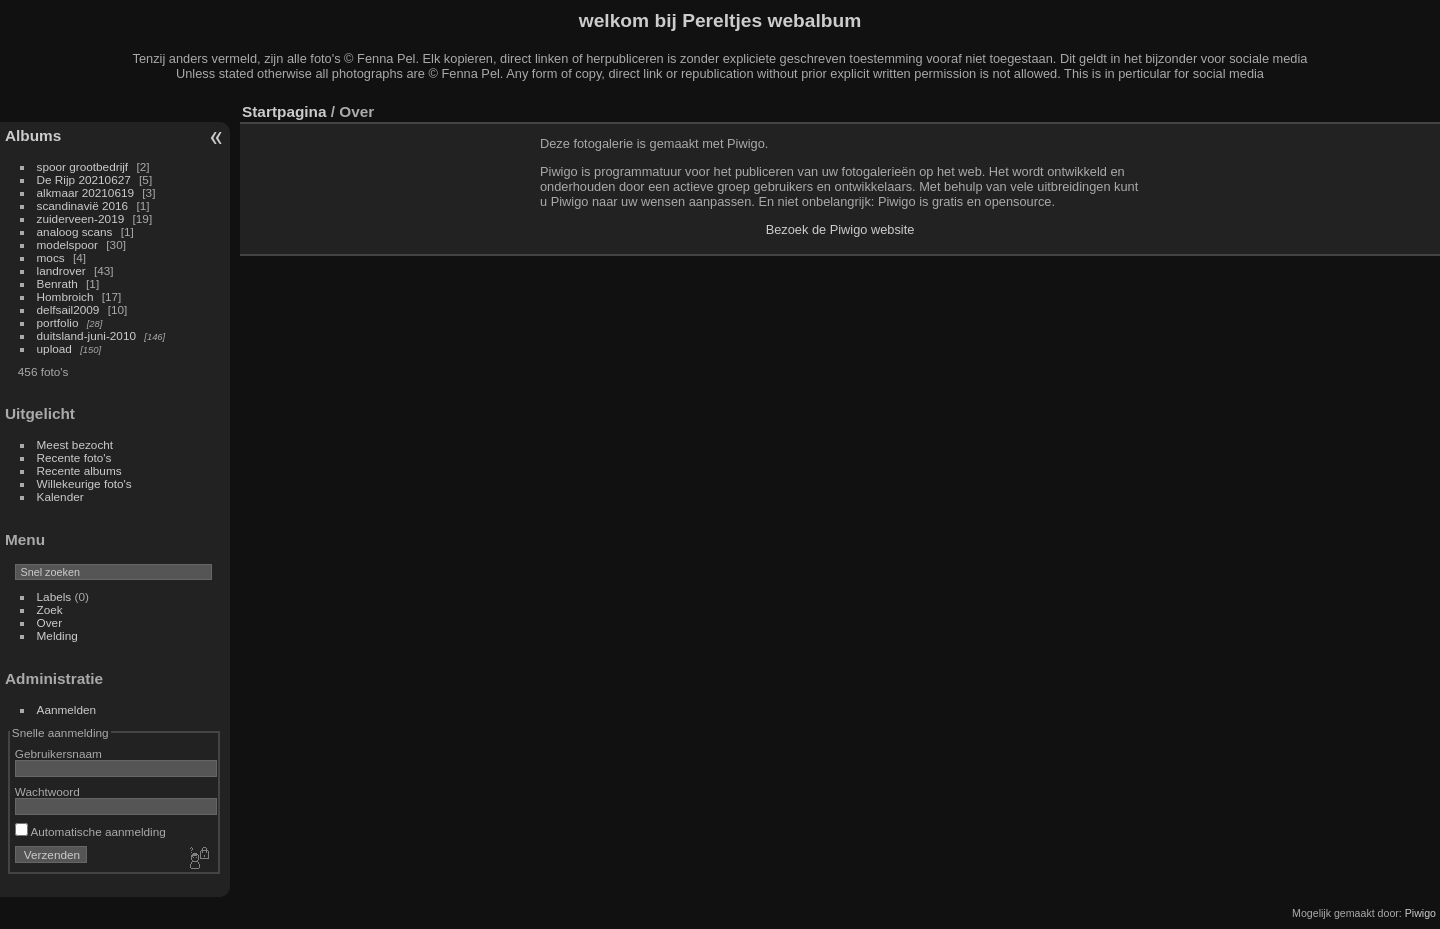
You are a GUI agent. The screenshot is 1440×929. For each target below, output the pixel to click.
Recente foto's (74, 457)
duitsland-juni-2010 (86, 335)
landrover (61, 270)
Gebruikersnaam (58, 753)
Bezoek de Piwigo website (840, 229)
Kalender (60, 496)
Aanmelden (67, 709)
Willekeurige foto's (84, 483)
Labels (54, 596)
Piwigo (1420, 913)
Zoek (50, 609)
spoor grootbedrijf (83, 166)
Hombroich (65, 296)
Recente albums (79, 470)
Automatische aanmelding (90, 831)
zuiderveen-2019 (81, 218)
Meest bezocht (75, 444)
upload (54, 348)
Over (50, 622)
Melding (57, 635)
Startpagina (284, 111)
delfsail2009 (68, 309)
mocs (51, 257)
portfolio (58, 322)
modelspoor (67, 244)
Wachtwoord (47, 791)
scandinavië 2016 (83, 205)
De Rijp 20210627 (84, 179)
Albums (33, 135)
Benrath (57, 283)
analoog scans (75, 231)
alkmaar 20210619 (85, 192)
